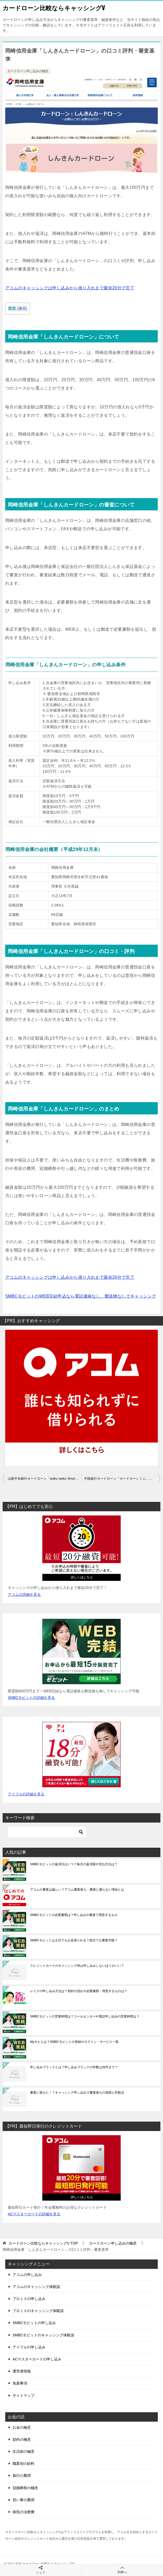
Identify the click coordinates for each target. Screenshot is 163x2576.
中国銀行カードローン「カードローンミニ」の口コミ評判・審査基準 (122, 1478)
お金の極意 (22, 2427)
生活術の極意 (23, 2451)
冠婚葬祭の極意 (25, 2488)
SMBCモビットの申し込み (34, 2323)
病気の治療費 (23, 2512)
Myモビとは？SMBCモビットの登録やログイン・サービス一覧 (74, 2042)
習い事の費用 (23, 2500)
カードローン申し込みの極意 (28, 71)
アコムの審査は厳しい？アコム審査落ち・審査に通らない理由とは (77, 1889)
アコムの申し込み (27, 2275)
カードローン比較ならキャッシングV (54, 7)
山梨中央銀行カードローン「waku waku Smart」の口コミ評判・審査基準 (45, 1478)
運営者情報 (22, 2371)
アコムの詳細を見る (24, 1594)
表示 (22, 309)
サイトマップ (23, 2395)
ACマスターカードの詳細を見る (34, 2214)
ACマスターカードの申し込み (37, 2359)
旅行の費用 (22, 2475)
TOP (43, 2243)
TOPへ (122, 2570)
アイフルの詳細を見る (26, 1794)
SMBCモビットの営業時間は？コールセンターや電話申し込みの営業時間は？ (84, 2016)
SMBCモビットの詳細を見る (31, 1697)
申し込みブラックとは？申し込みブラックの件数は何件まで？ (74, 2067)
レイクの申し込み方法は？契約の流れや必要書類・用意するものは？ (78, 1991)
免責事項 (20, 2383)
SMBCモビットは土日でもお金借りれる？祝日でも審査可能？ (74, 1940)
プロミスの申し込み (29, 2299)
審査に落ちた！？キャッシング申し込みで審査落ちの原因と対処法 (77, 2092)
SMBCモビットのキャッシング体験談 (43, 2335)
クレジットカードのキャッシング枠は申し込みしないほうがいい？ (77, 1966)
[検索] (47, 1832)
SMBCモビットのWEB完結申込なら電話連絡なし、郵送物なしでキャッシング (80, 1296)
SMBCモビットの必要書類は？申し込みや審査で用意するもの (74, 1915)
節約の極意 (22, 2439)
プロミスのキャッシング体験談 (38, 2311)
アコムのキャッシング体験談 (36, 2287)
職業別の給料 (23, 2463)
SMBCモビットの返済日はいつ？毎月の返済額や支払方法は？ (74, 1864)
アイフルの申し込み (29, 2347)
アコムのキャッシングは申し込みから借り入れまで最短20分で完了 (69, 288)
